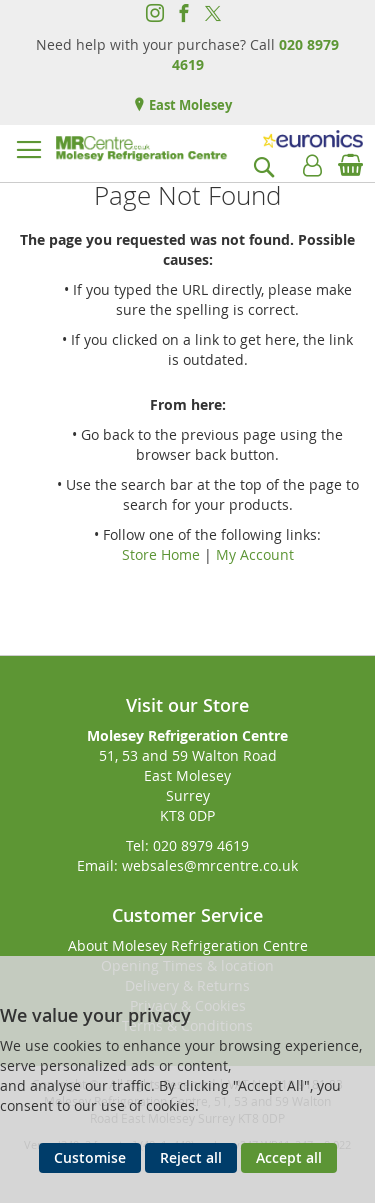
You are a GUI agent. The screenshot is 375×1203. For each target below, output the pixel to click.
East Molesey (189, 105)
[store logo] (141, 148)
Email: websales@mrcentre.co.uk (187, 865)
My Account (255, 554)
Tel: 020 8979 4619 (187, 845)
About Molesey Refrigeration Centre (188, 945)
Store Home (161, 554)
